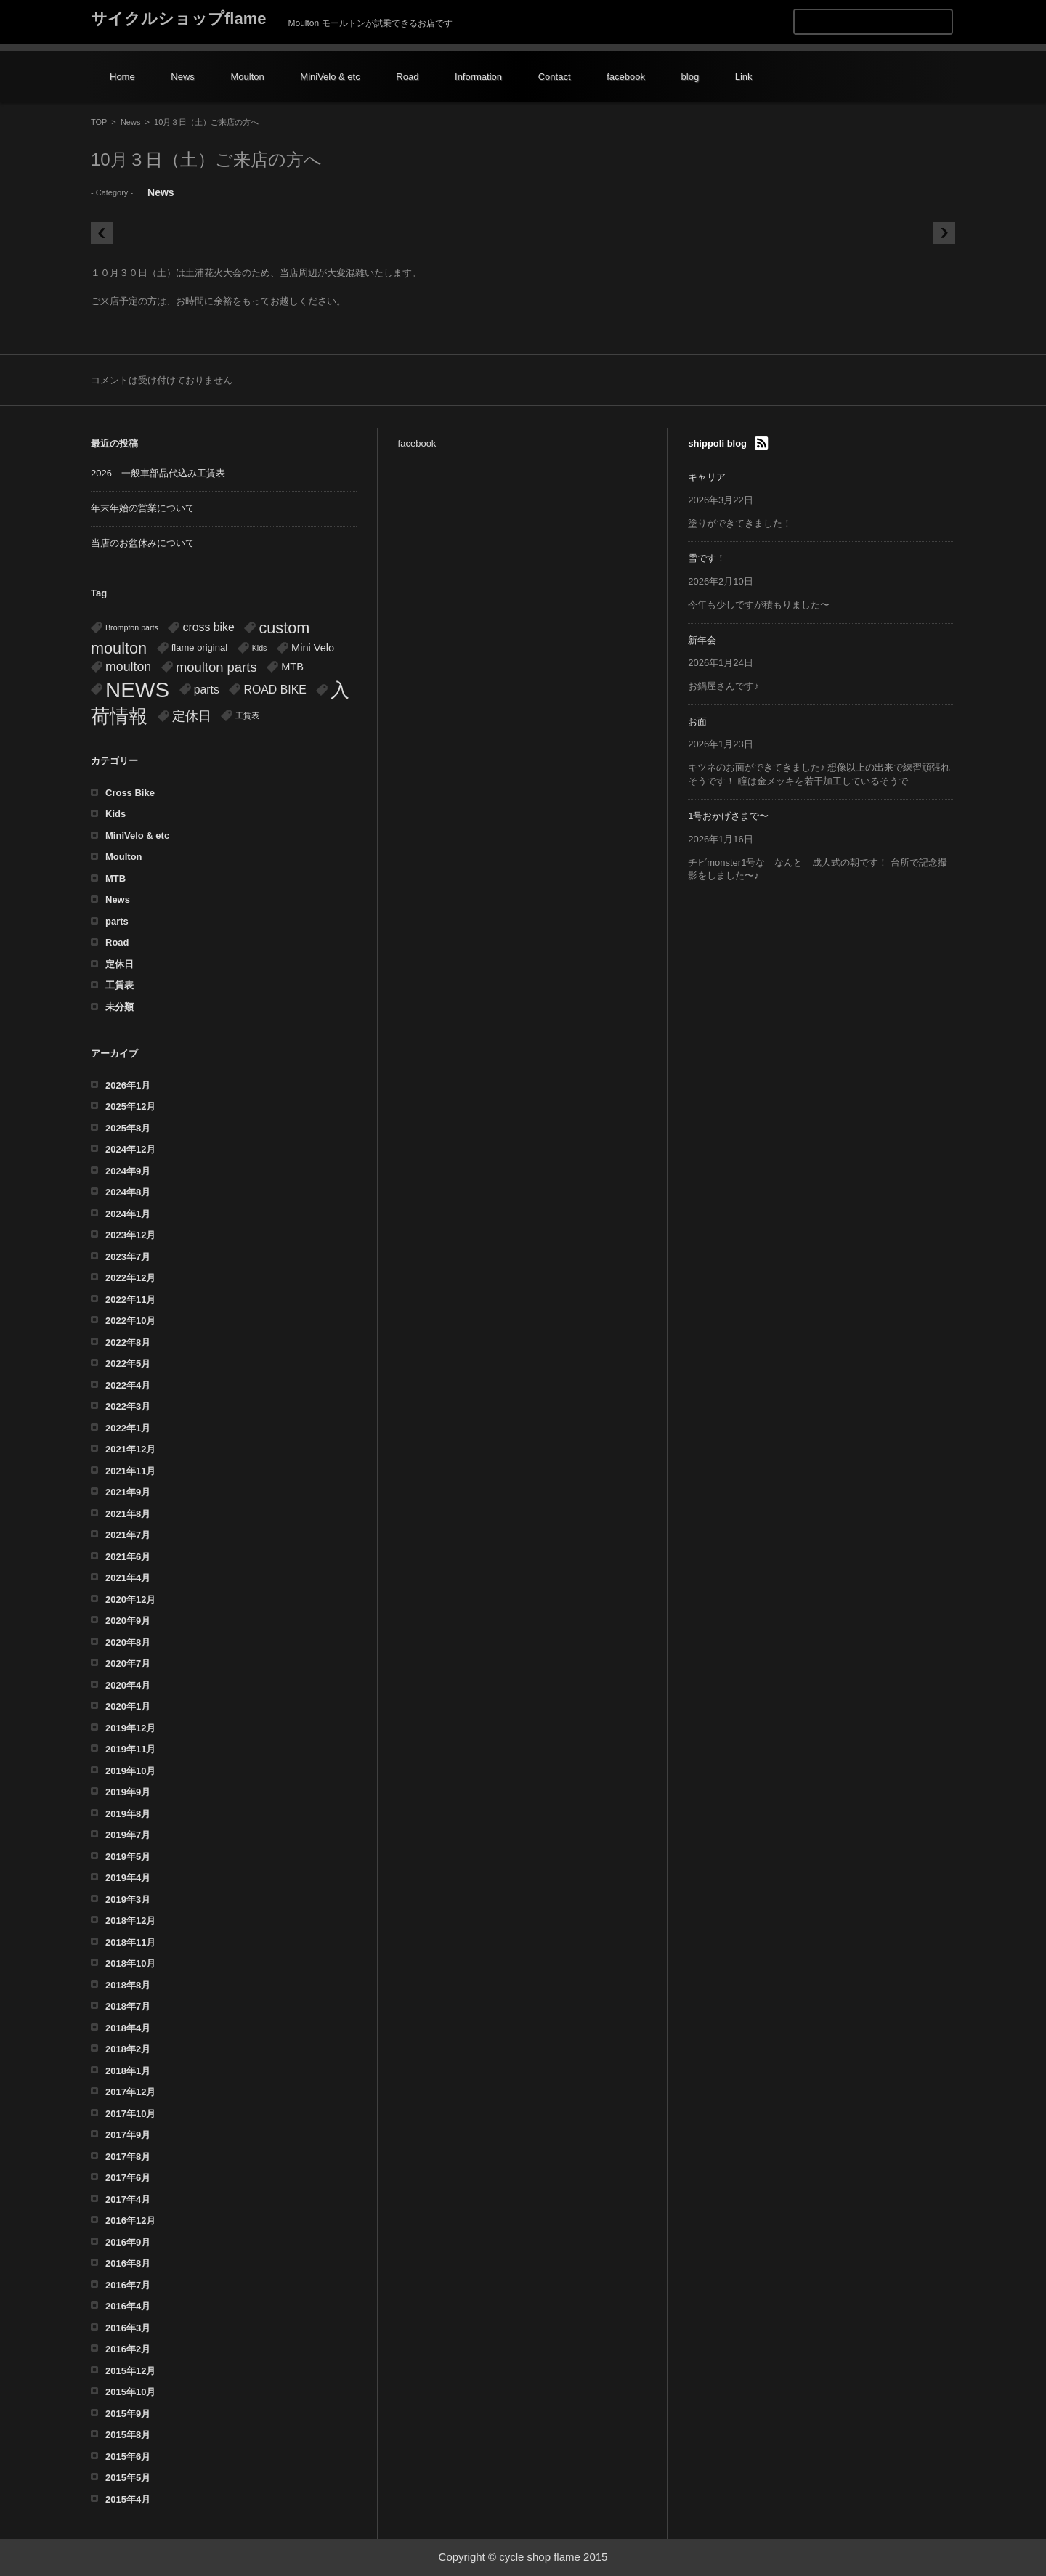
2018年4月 (127, 2028)
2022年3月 (127, 1406)
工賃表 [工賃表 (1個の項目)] (247, 715)
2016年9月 (127, 2242)
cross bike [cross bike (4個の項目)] (208, 627)
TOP (99, 122)
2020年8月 (127, 1642)
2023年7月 (127, 1256)
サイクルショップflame (178, 18)
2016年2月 (127, 2349)
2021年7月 (127, 1534)
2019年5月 (127, 1856)
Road (407, 76)
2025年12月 (130, 1106)
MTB (115, 878)
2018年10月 (130, 1963)
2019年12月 (130, 1728)
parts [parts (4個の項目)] (206, 689)
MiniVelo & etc (330, 76)
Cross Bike (130, 792)
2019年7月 (127, 1834)
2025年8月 (127, 1128)
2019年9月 (127, 1792)
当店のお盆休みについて (143, 542)
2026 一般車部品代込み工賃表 (158, 473)
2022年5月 (127, 1363)
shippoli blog (717, 443)
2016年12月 (130, 2220)
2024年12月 (130, 1149)
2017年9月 (127, 2134)
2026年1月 (127, 1085)
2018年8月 (127, 1985)
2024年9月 (127, 1171)
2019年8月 (127, 1813)
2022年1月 (127, 1428)
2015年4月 (127, 2499)
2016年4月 (127, 2306)
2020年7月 (127, 1663)
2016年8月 (127, 2263)
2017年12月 (130, 2092)
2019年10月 (130, 1771)
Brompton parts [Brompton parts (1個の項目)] (131, 627)
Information (478, 76)
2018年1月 (127, 2070)
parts (117, 921)
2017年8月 (127, 2156)
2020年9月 (127, 1620)
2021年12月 (130, 1449)
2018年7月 (127, 2006)
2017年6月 (127, 2177)
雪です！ (707, 558)
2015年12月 (130, 2370)
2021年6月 (127, 1556)
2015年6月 (127, 2456)
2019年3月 (127, 1899)
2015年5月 (127, 2477)
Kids (115, 813)
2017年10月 (130, 2113)
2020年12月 (130, 1599)
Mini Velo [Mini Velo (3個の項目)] (312, 648)
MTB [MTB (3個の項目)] (292, 667)
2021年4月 (127, 1577)
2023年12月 (130, 1235)
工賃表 (119, 985)
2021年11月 (130, 1471)
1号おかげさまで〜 (728, 815)
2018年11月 (130, 1942)
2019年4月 (127, 1877)
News (183, 76)
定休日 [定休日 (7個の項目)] (191, 715)
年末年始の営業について (143, 508)
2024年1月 (127, 1213)
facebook (626, 76)
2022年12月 (130, 1277)
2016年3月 (127, 2328)
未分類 (119, 1006)
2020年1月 (127, 1706)
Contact (554, 76)
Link (744, 76)
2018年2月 (127, 2049)
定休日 (119, 964)
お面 (697, 721)
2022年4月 (127, 1385)
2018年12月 (130, 1920)
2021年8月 (127, 1513)
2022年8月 (127, 1342)
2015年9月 (127, 2413)
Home (122, 76)
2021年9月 (127, 1492)
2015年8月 (127, 2434)
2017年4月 (127, 2199)
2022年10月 (130, 1320)
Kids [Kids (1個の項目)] (259, 647)
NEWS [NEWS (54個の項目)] (137, 690)
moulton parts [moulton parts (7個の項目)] (216, 667)
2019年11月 (130, 1749)
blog (690, 76)
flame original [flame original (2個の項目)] (199, 647)
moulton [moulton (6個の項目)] (128, 666)
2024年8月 (127, 1192)
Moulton (247, 76)
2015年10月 (130, 2391)
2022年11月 (130, 1299)
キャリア (707, 476)
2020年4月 (127, 1685)
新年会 (702, 640)
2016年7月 (127, 2285)
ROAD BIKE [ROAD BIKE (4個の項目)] (274, 689)
